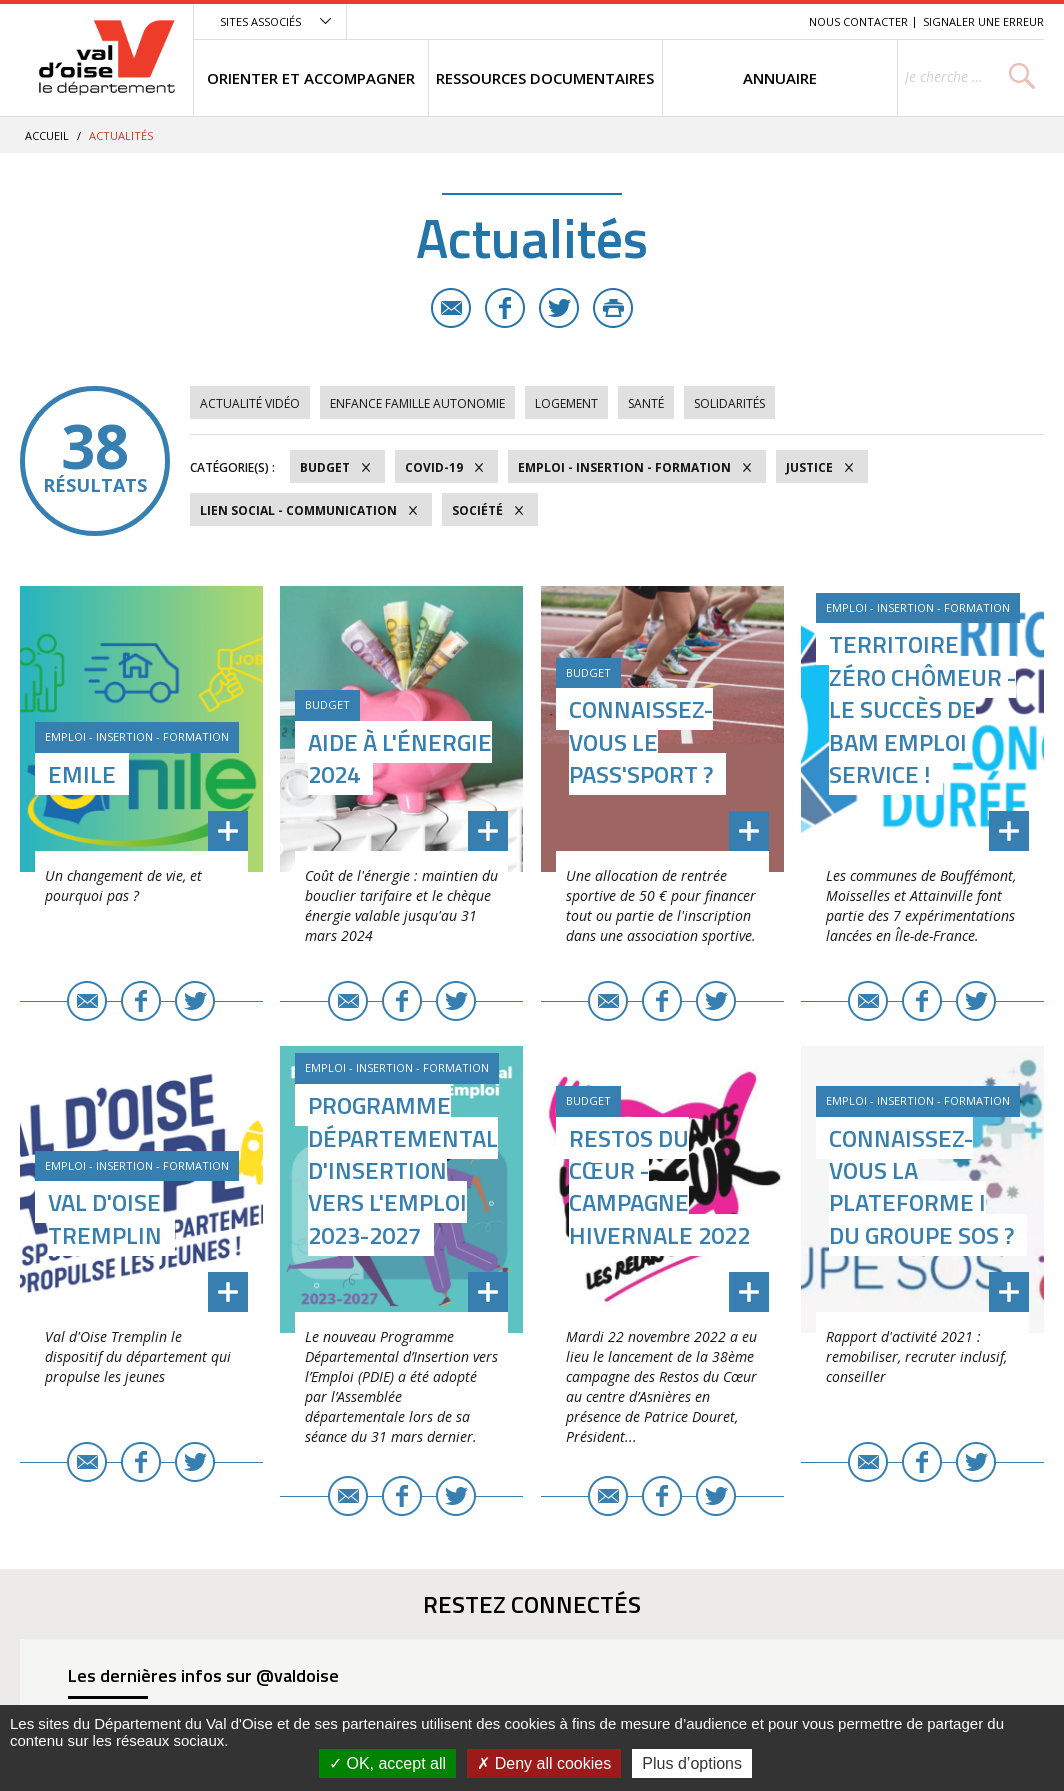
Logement (566, 403)
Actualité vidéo (250, 403)
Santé (646, 403)
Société (477, 510)
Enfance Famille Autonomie (417, 403)
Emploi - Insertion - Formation (624, 467)
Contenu (699, 21)
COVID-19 (434, 467)
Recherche (766, 21)
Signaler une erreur (983, 21)
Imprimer (613, 308)
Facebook (505, 308)
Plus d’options (692, 1763)
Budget (325, 467)
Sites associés (260, 21)
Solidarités (729, 403)
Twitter (559, 308)
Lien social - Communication (298, 510)
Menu (648, 21)
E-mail (451, 308)
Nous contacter (858, 21)
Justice (809, 467)
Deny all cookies (544, 1763)
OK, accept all (387, 1763)
